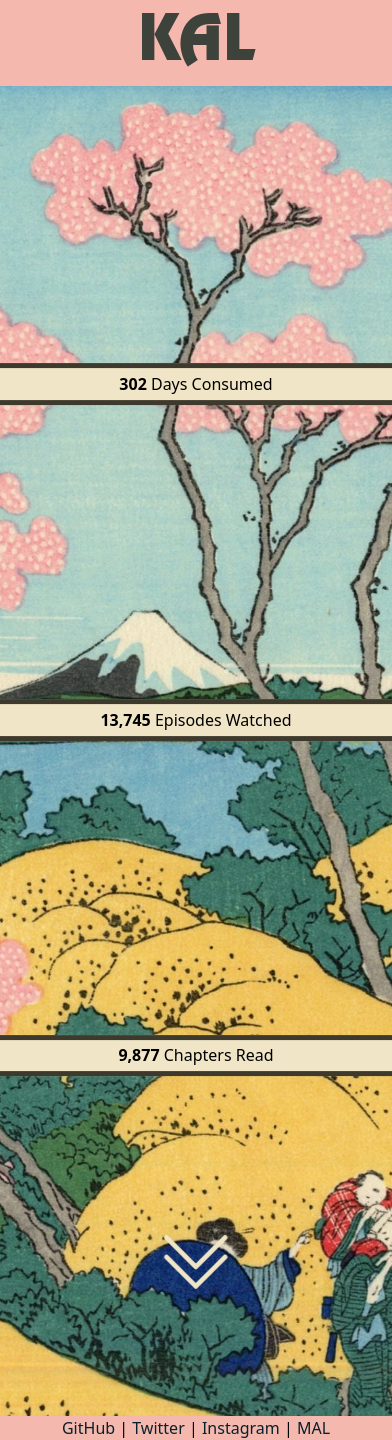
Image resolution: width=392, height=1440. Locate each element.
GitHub (90, 1428)
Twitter (158, 1428)
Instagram (241, 1428)
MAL (313, 1428)
